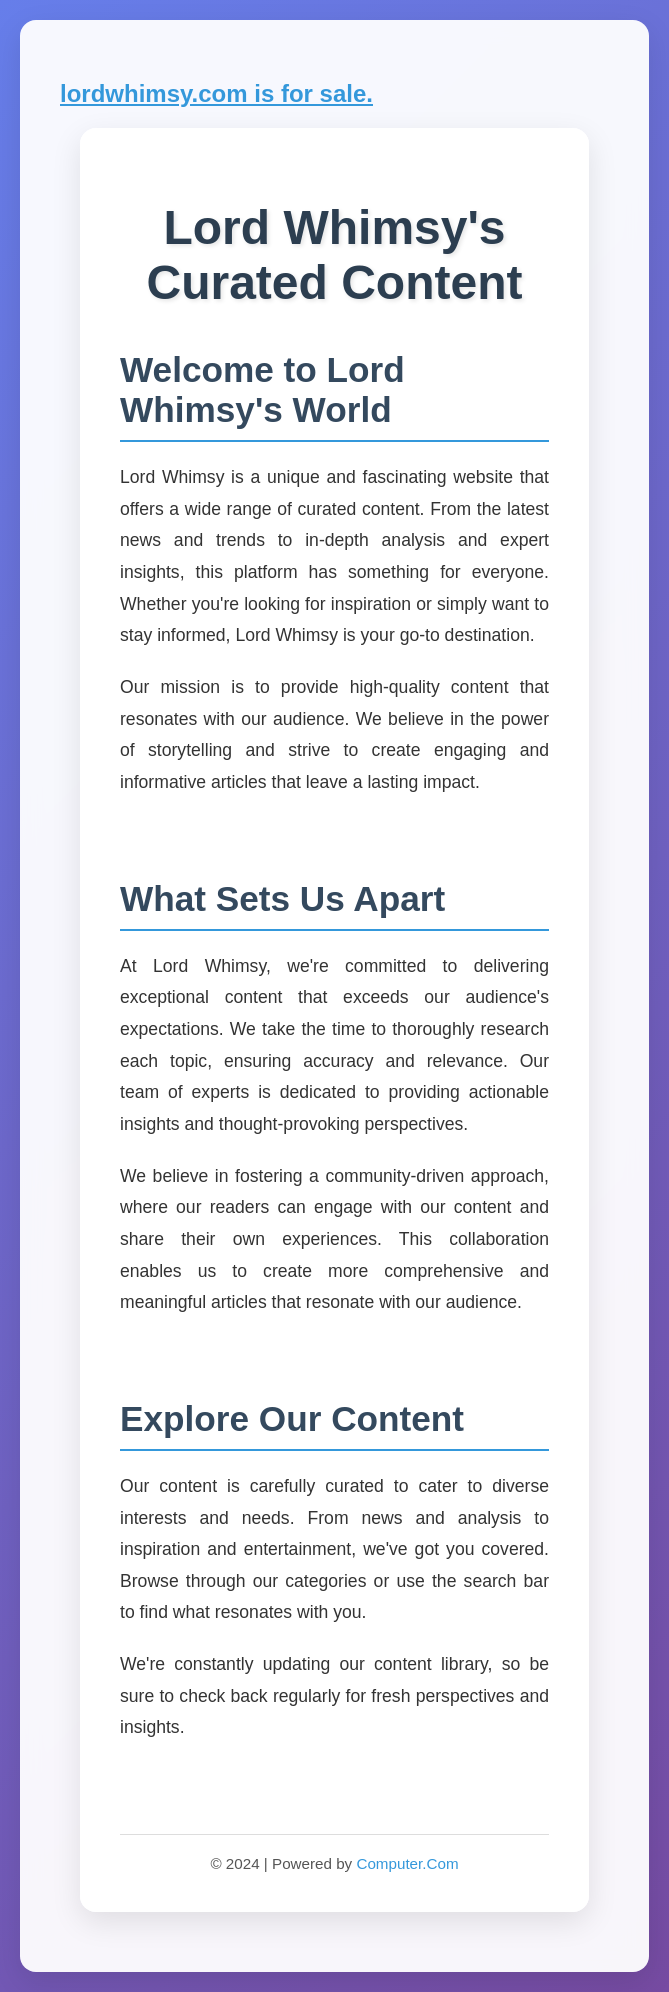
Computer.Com (407, 1863)
